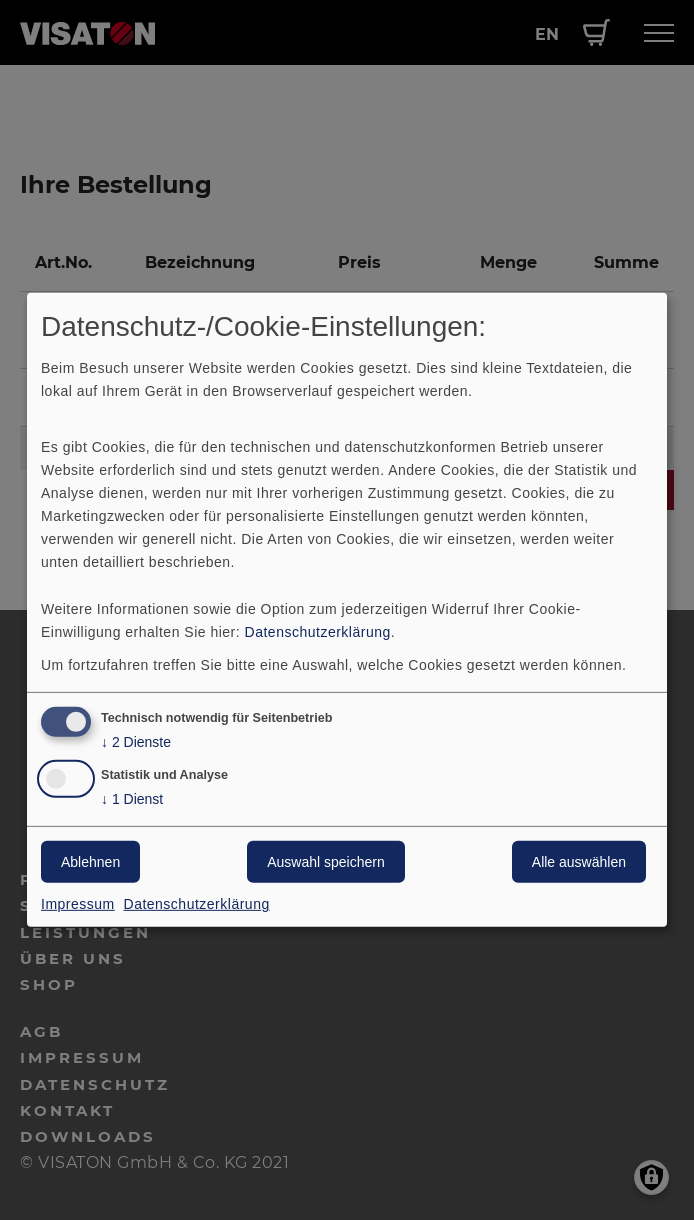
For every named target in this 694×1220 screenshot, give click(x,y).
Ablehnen (90, 862)
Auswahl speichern (326, 862)
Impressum (78, 904)
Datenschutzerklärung (318, 631)
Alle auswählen (579, 862)
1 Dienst (132, 799)
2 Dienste (136, 741)
